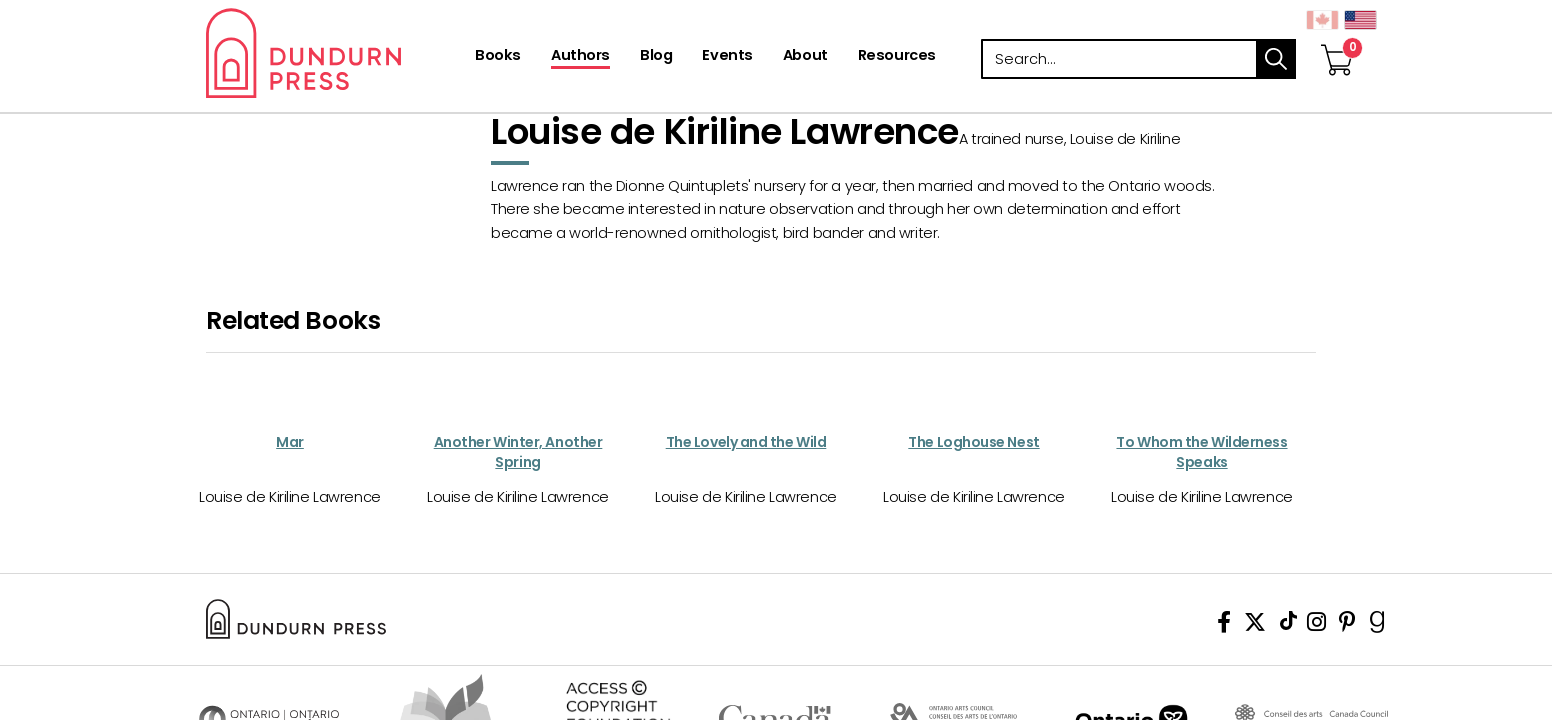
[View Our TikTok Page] (1288, 625)
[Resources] (897, 57)
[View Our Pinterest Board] (1347, 625)
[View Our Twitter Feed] (1255, 625)
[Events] (727, 57)
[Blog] (656, 57)
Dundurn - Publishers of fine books (338, 53)
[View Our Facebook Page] (1224, 625)
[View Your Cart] (1337, 39)
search (1276, 59)
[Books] (498, 57)
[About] (805, 57)
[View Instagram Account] (1316, 625)
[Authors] (580, 57)
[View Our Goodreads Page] (1377, 625)
